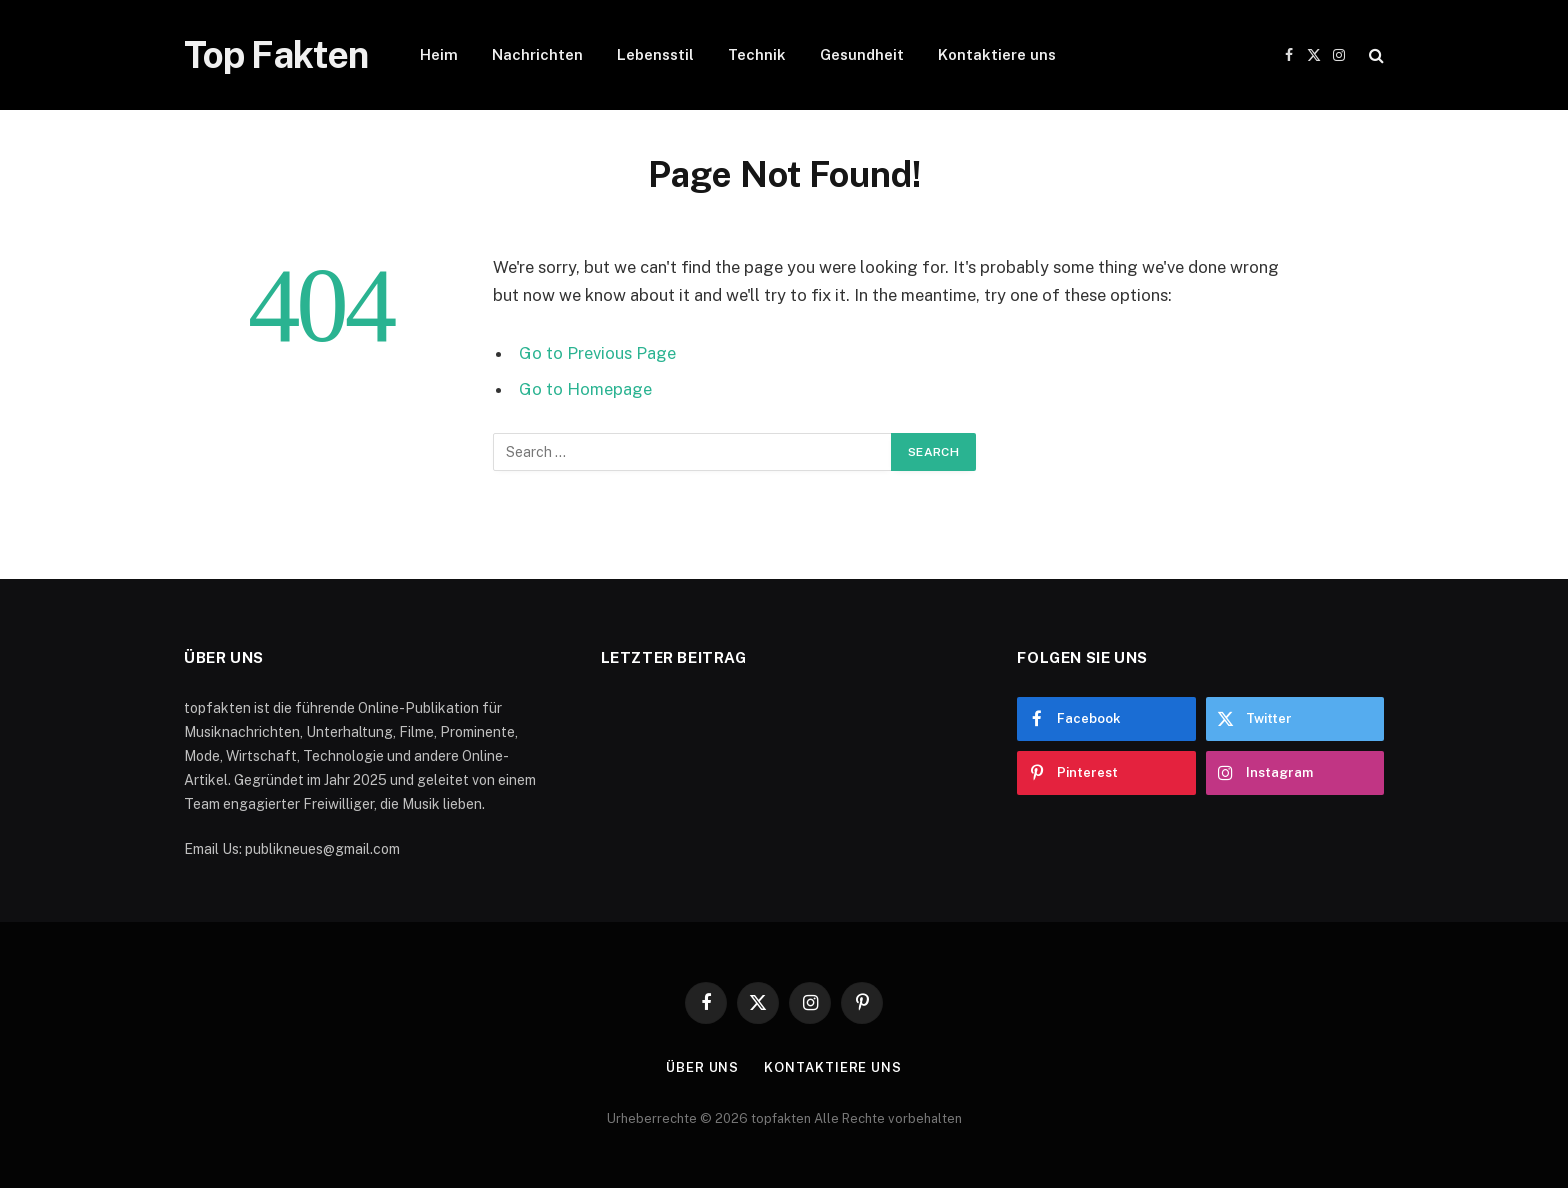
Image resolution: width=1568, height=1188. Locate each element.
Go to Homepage (585, 389)
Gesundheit (862, 54)
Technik (757, 54)
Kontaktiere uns (997, 54)
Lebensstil (655, 54)
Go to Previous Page (597, 353)
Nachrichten (537, 54)
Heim (439, 54)
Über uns (702, 1067)
